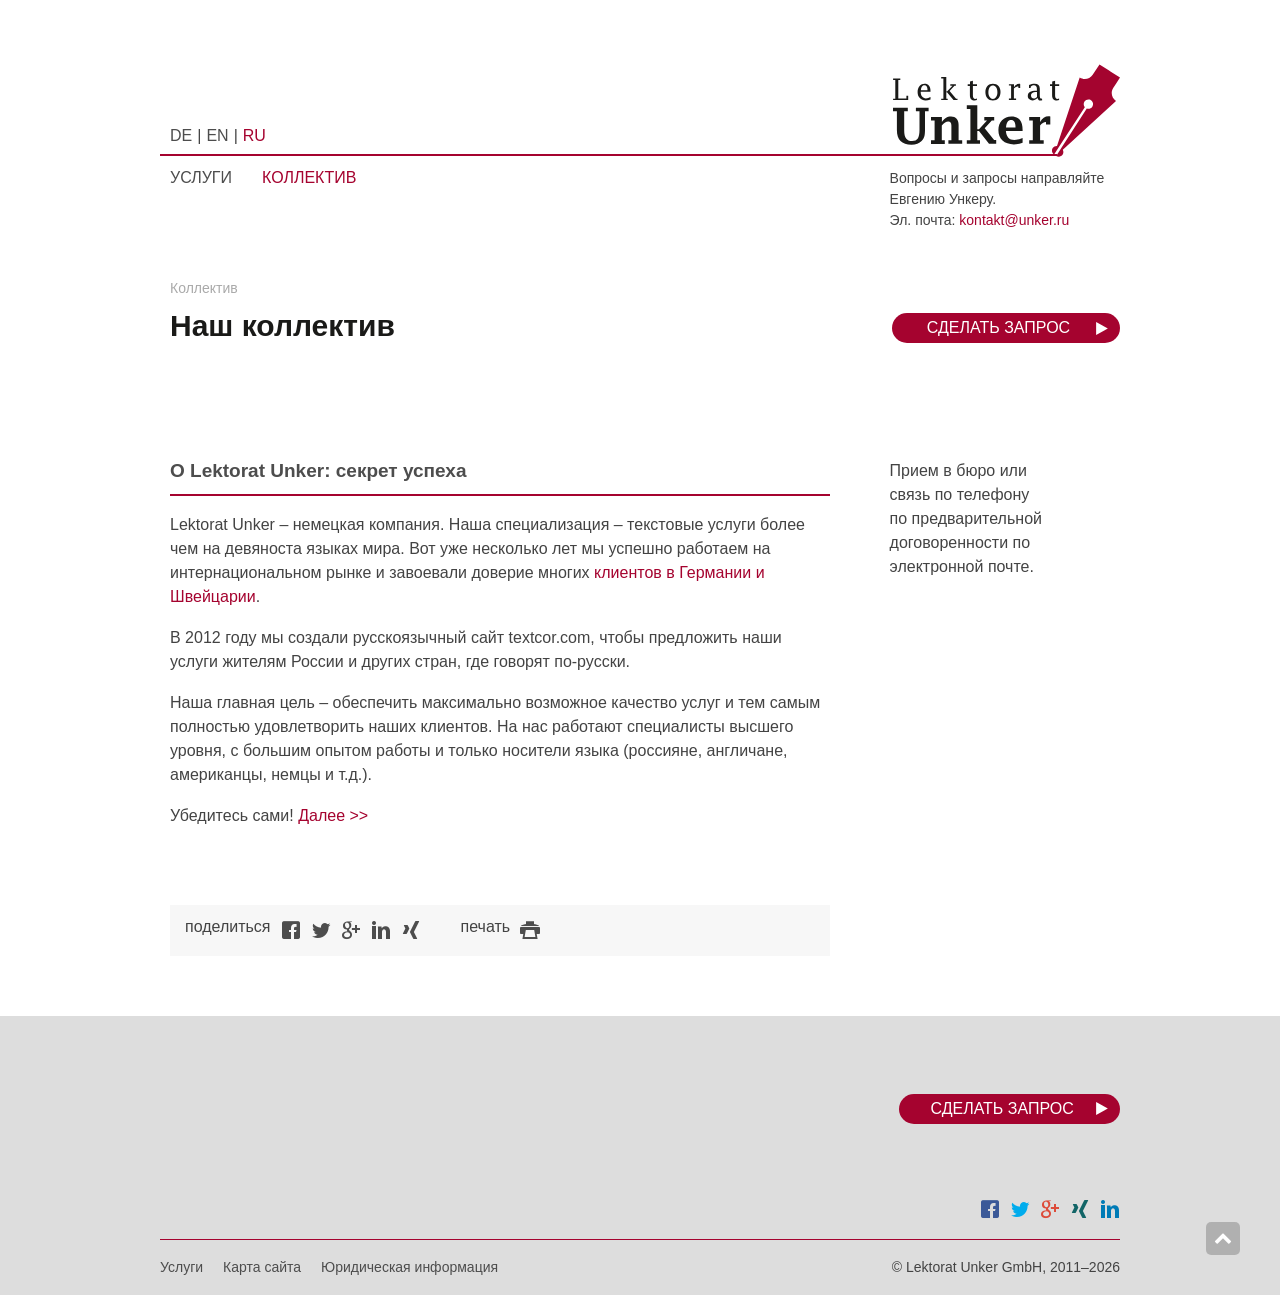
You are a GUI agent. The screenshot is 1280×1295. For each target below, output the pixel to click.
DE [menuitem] (181, 135)
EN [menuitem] (217, 135)
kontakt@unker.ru (1014, 220)
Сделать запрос (998, 327)
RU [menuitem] (254, 135)
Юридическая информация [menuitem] (409, 1267)
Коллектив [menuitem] (309, 178)
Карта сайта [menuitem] (262, 1267)
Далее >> (333, 815)
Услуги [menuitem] (201, 178)
